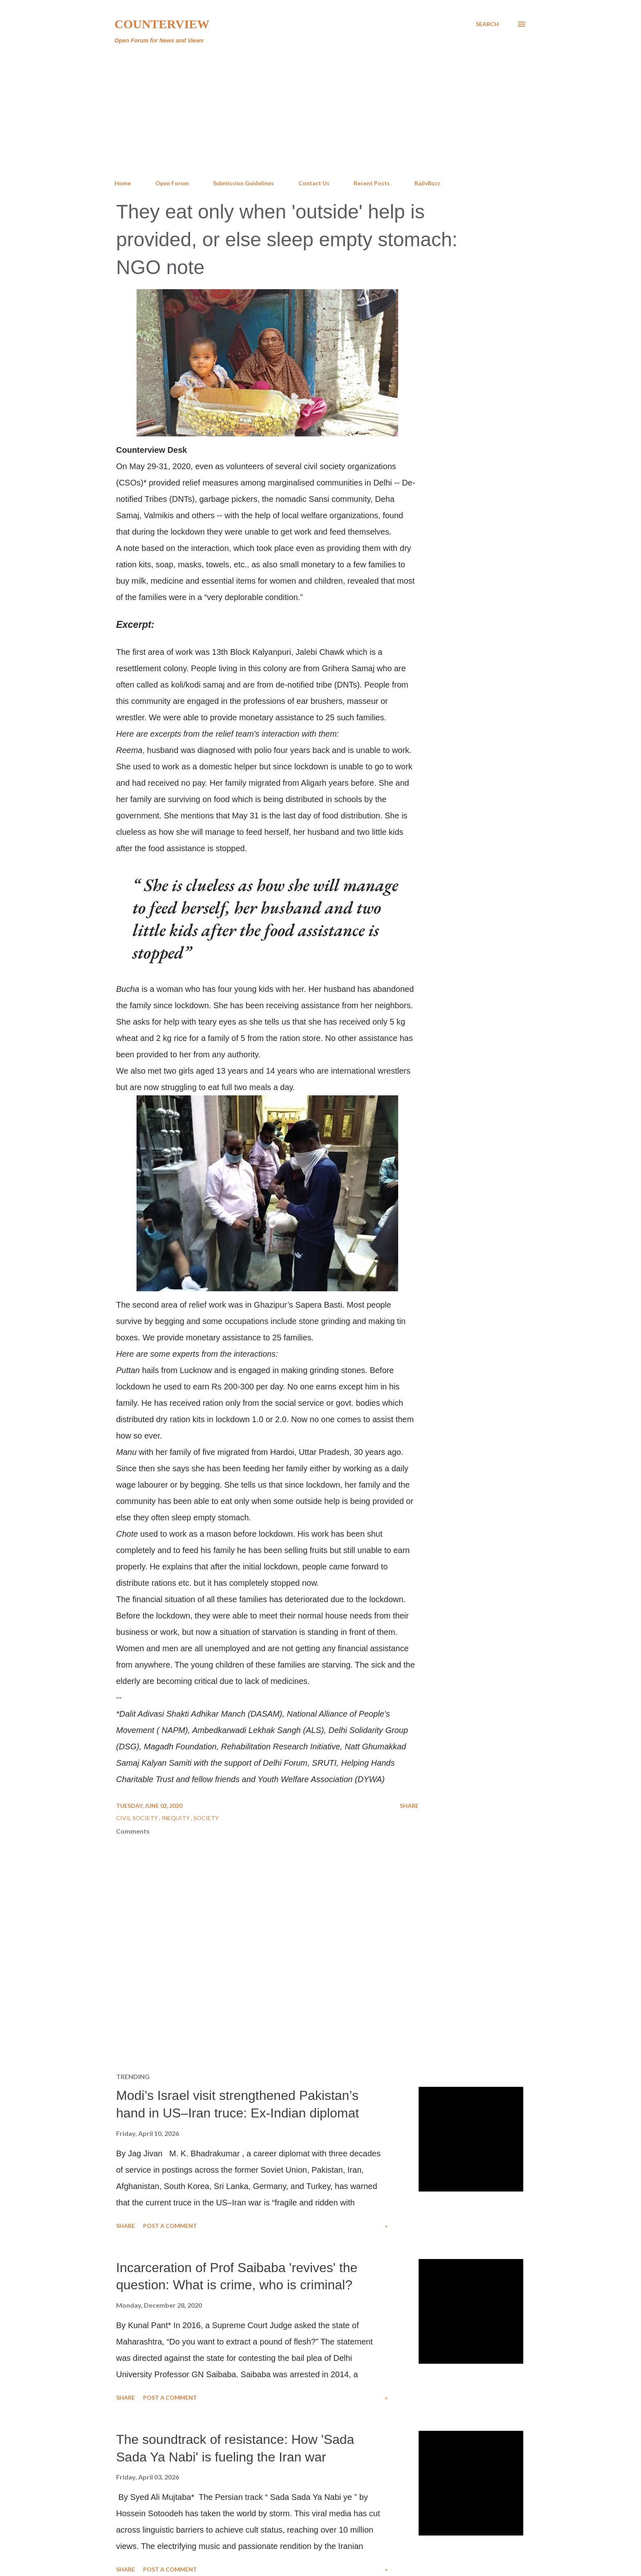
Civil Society (137, 1817)
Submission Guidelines (243, 183)
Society (206, 1817)
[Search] (487, 24)
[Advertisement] (320, 112)
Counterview (161, 24)
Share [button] (409, 1805)
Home (122, 183)
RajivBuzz (427, 183)
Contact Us (313, 183)
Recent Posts (372, 183)
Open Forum (172, 183)
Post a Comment (170, 2225)
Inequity (176, 1817)
